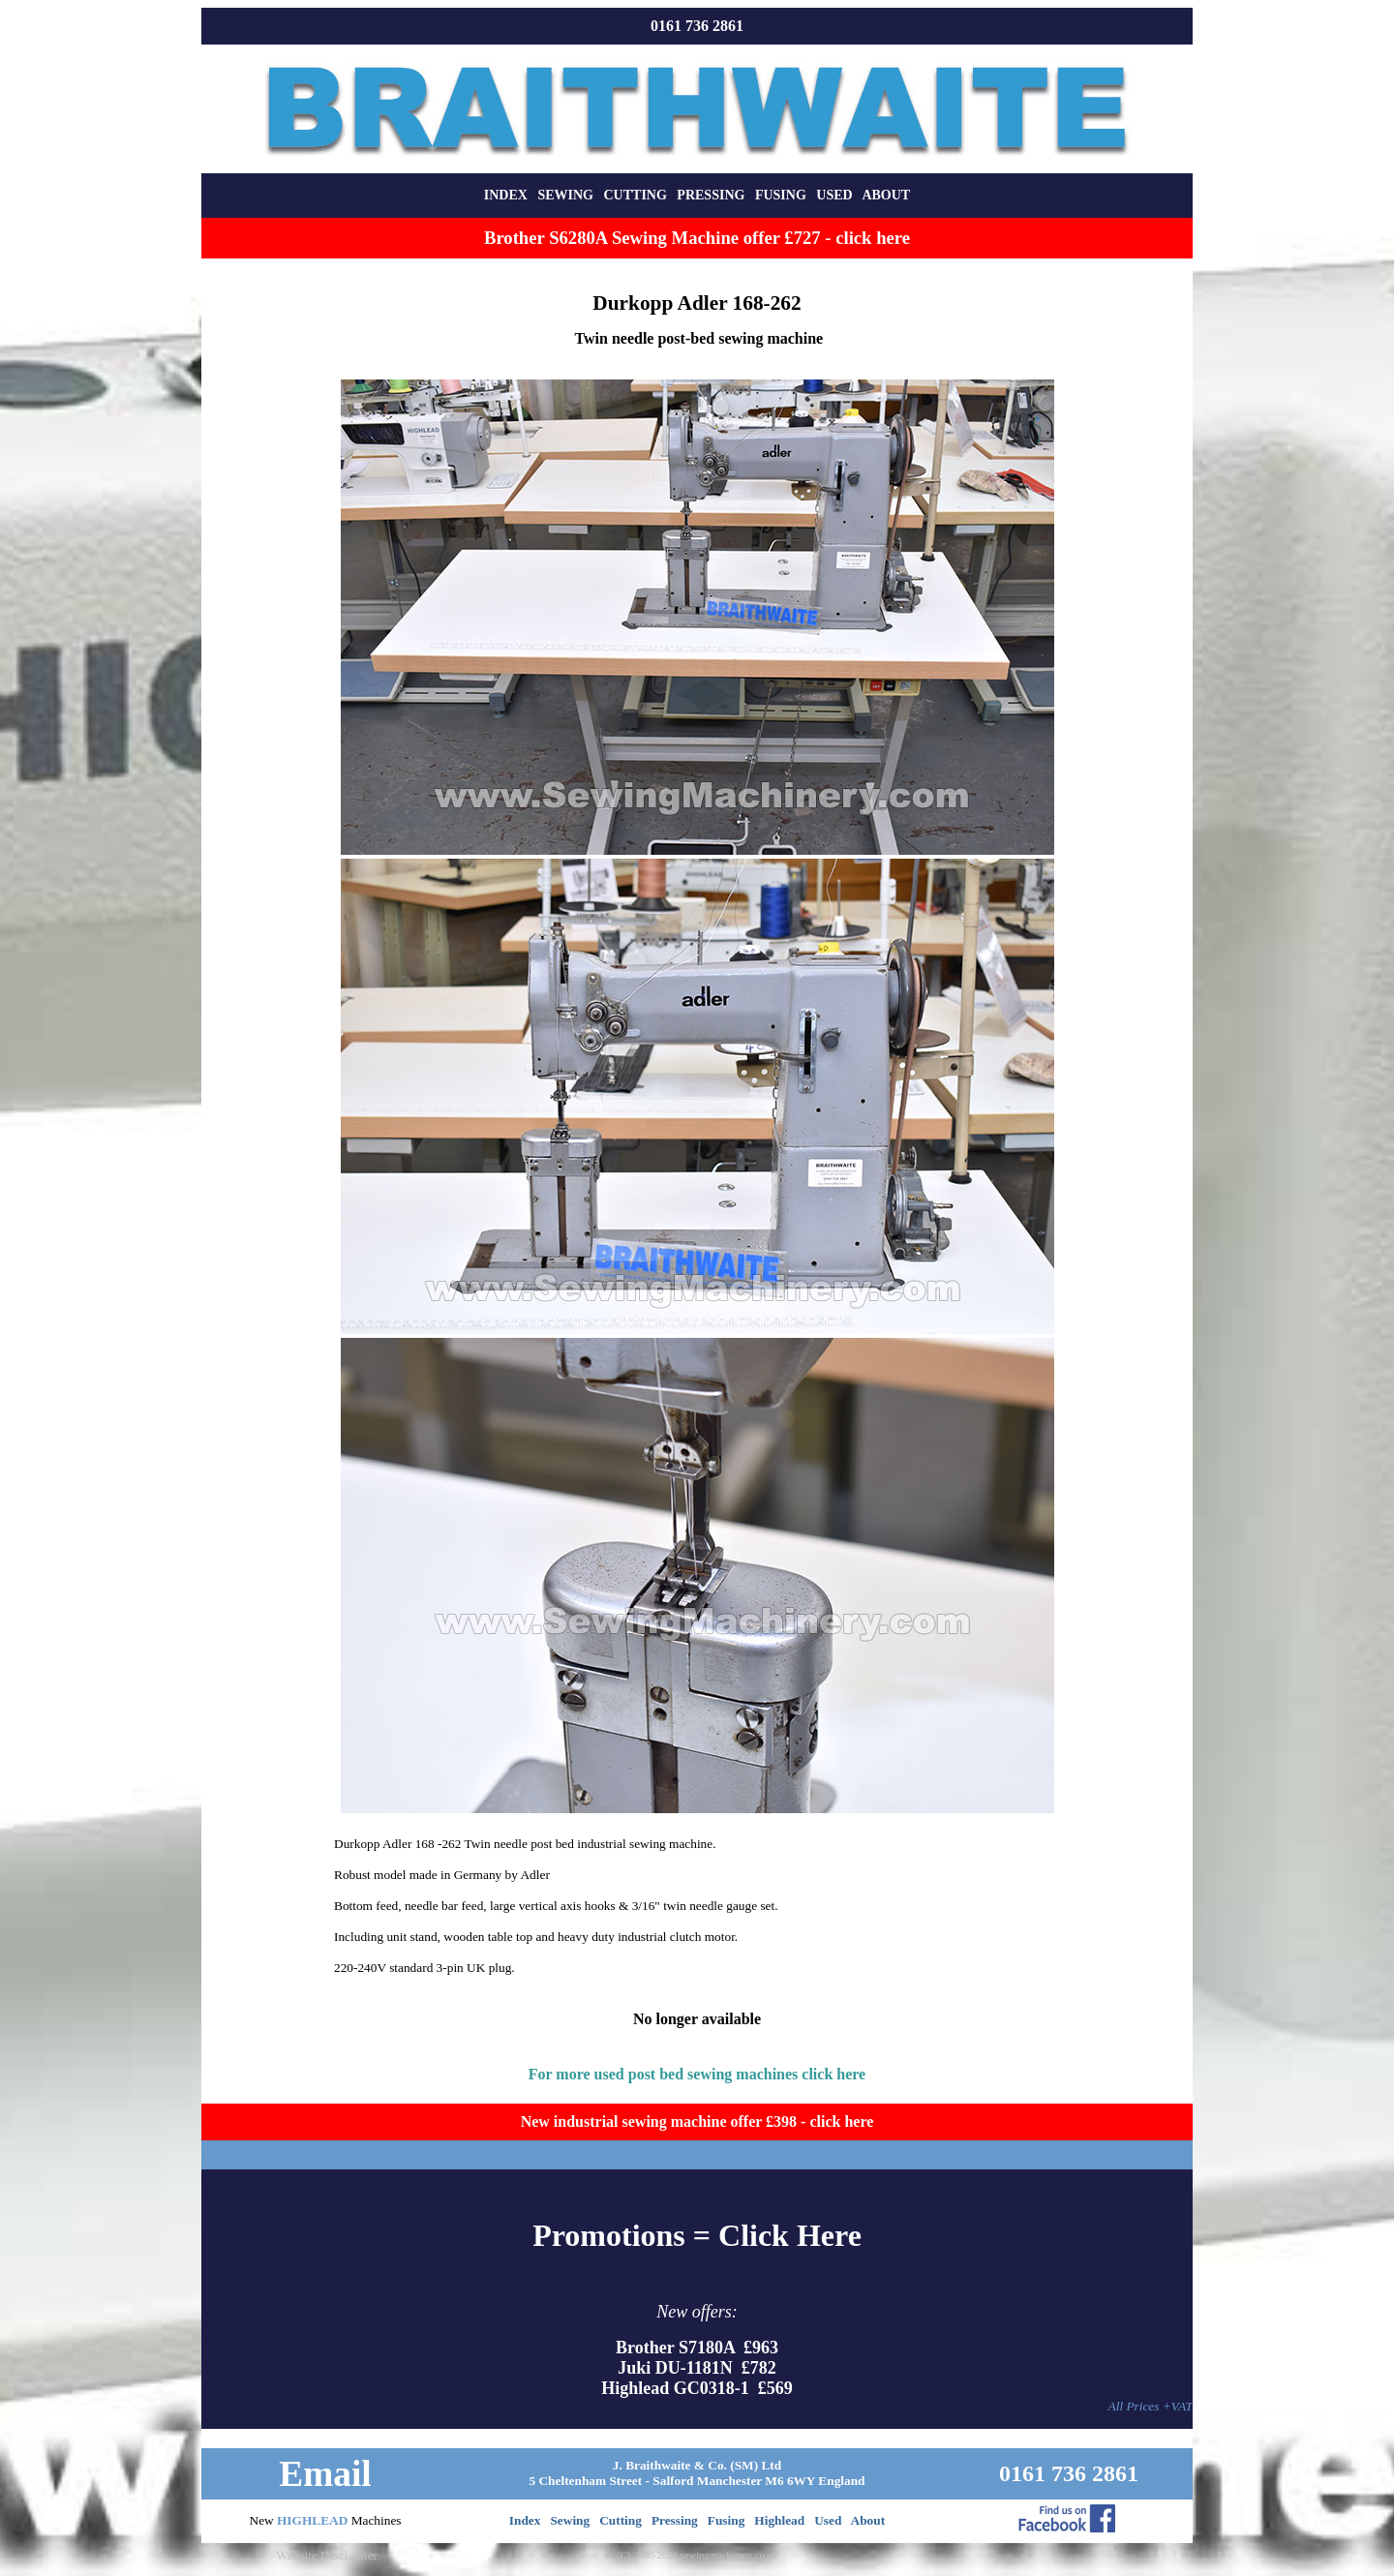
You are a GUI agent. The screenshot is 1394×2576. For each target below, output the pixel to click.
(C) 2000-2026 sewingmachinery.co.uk (697, 2555)
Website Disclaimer (326, 2555)
